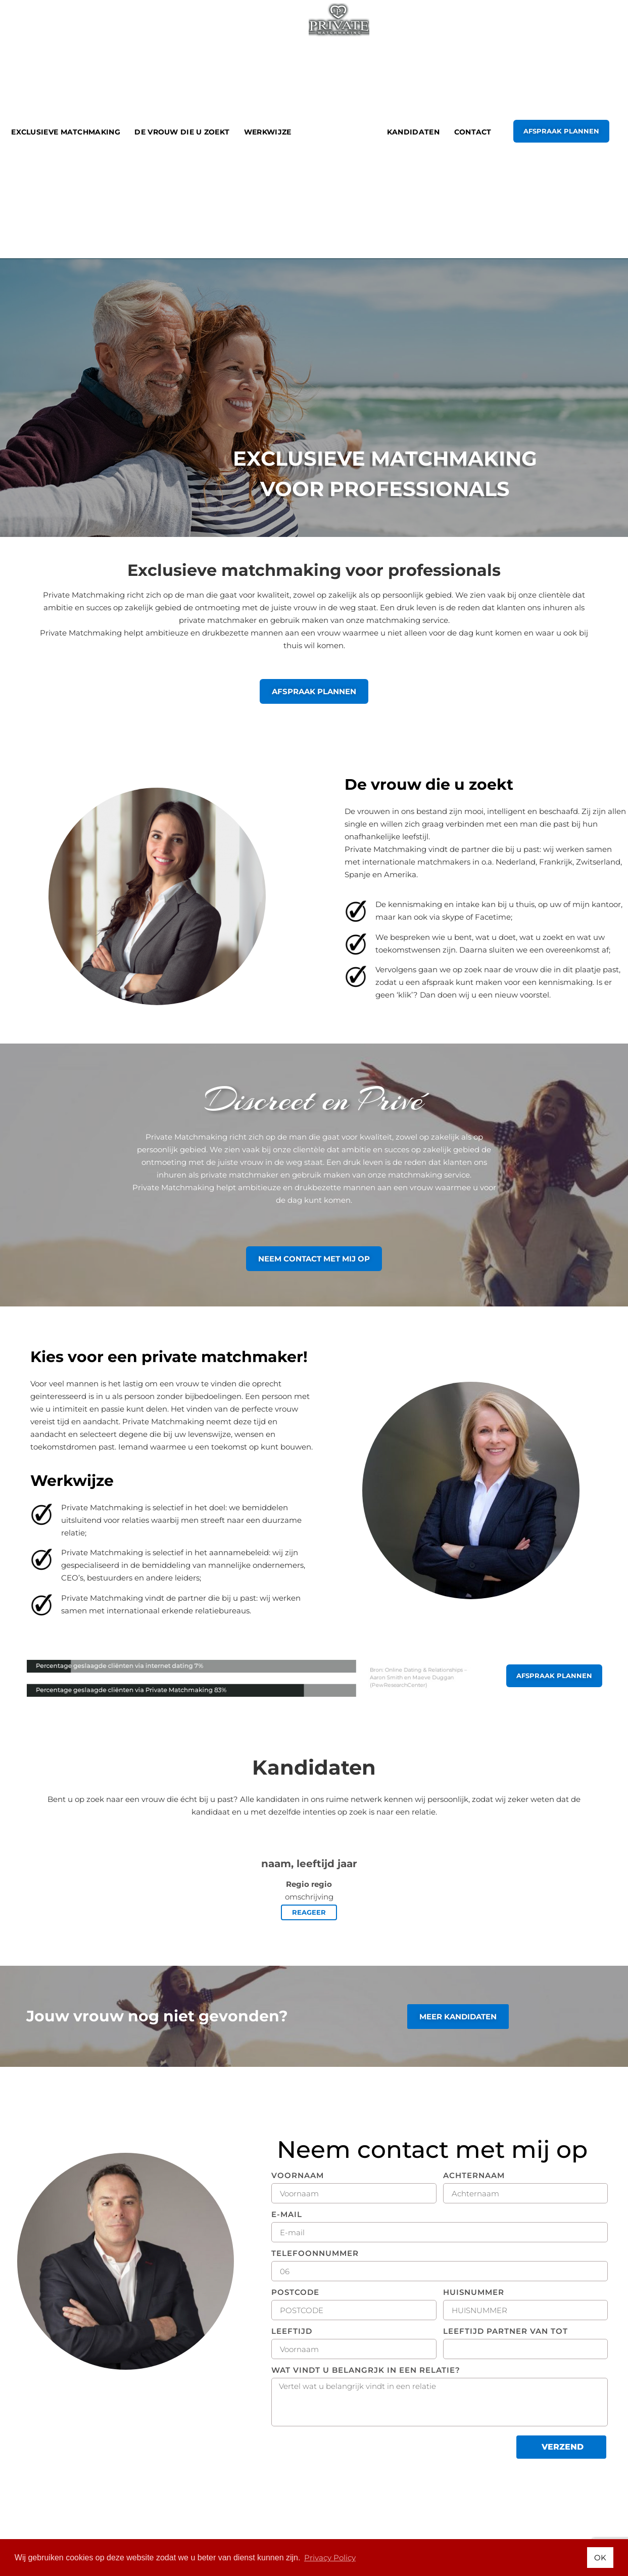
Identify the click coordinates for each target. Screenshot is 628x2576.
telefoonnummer (315, 2253)
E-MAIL (286, 2214)
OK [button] (600, 2557)
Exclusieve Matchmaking (65, 132)
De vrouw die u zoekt (181, 132)
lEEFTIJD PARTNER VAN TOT (505, 2331)
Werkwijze (268, 132)
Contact (473, 132)
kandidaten (413, 132)
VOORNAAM (297, 2176)
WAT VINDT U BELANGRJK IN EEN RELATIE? (365, 2370)
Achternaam (474, 2176)
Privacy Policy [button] (330, 2557)
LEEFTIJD (291, 2331)
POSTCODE (295, 2292)
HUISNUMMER (473, 2292)
